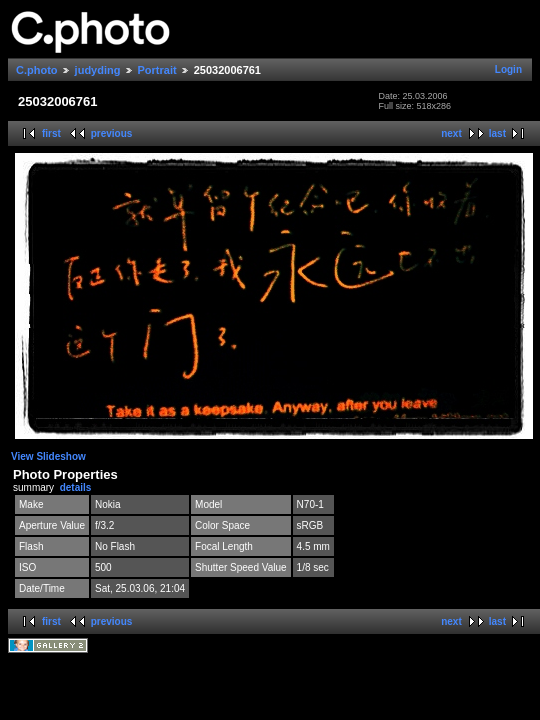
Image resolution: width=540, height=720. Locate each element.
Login (508, 69)
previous (112, 133)
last (497, 133)
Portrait (157, 70)
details (76, 487)
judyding (98, 70)
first (51, 133)
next (451, 133)
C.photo (37, 70)
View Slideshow (48, 456)
